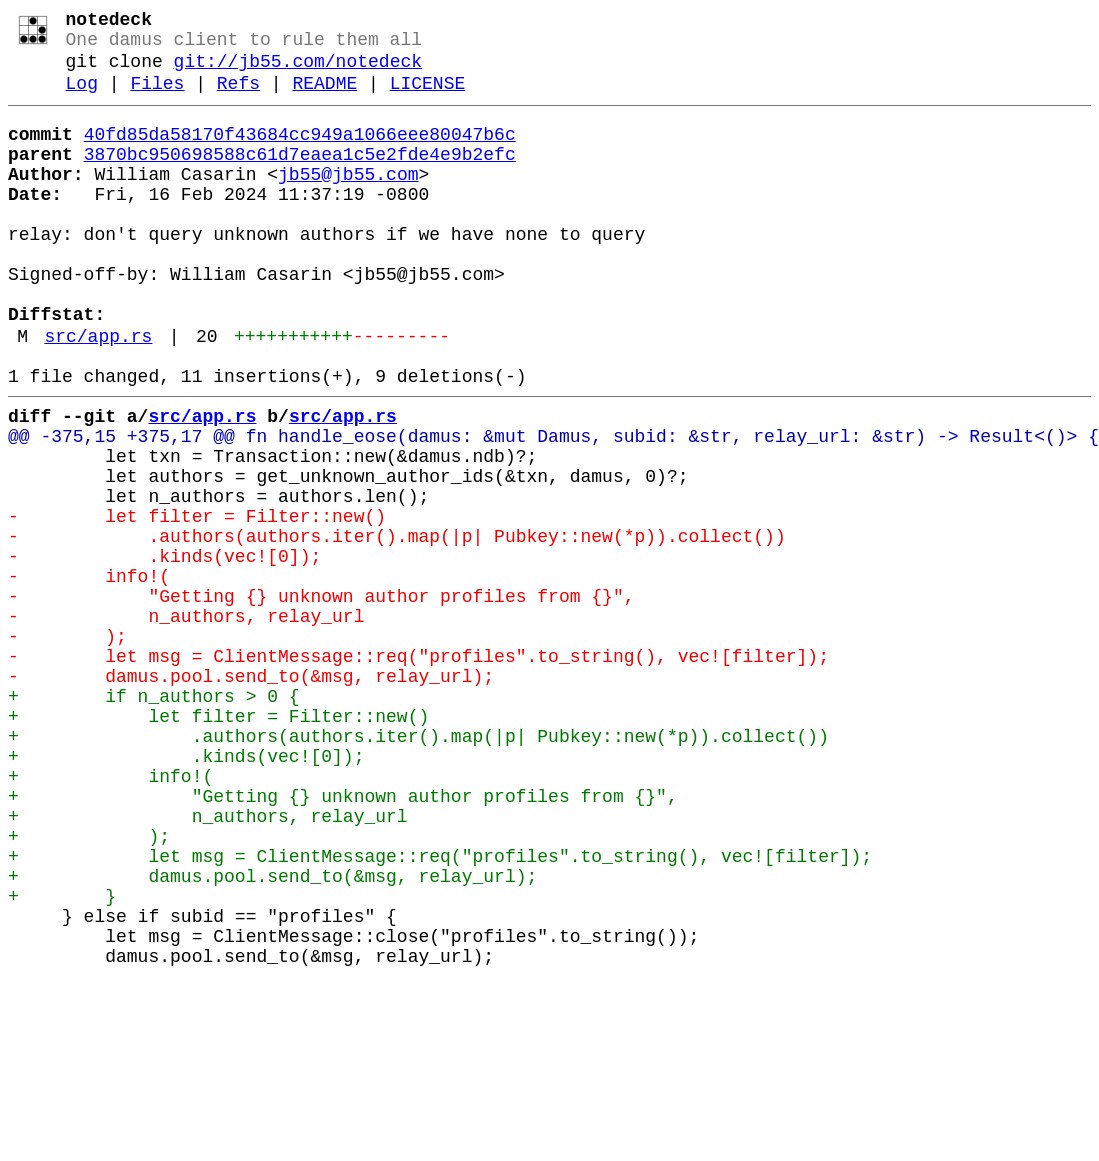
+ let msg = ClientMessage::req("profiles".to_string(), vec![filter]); (440, 1011)
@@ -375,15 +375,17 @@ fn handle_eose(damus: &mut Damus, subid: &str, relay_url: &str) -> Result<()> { (553, 507)
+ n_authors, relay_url (208, 963)
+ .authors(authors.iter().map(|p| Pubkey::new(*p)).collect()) (418, 867)
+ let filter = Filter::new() (218, 843)
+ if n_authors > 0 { (154, 819)
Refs (238, 98)
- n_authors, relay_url (186, 723)
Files (157, 98)
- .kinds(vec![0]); (164, 651)
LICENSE (428, 98)
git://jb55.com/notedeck (298, 72)
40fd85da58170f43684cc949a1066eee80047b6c (300, 153)
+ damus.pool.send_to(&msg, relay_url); (272, 1035)
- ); (67, 747)
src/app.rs (98, 395)
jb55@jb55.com (348, 201)
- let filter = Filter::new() (197, 603)
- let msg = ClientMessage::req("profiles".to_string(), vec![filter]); (418, 771)
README (324, 98)
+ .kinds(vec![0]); (186, 891)
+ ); (89, 987)
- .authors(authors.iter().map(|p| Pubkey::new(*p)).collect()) (397, 627)
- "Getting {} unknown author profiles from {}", (321, 699)
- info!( (89, 675)
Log (82, 98)
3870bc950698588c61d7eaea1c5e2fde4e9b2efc (300, 177)
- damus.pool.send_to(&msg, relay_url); (251, 795)
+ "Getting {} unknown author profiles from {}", (343, 939)
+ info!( (110, 915)
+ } (62, 1059)
